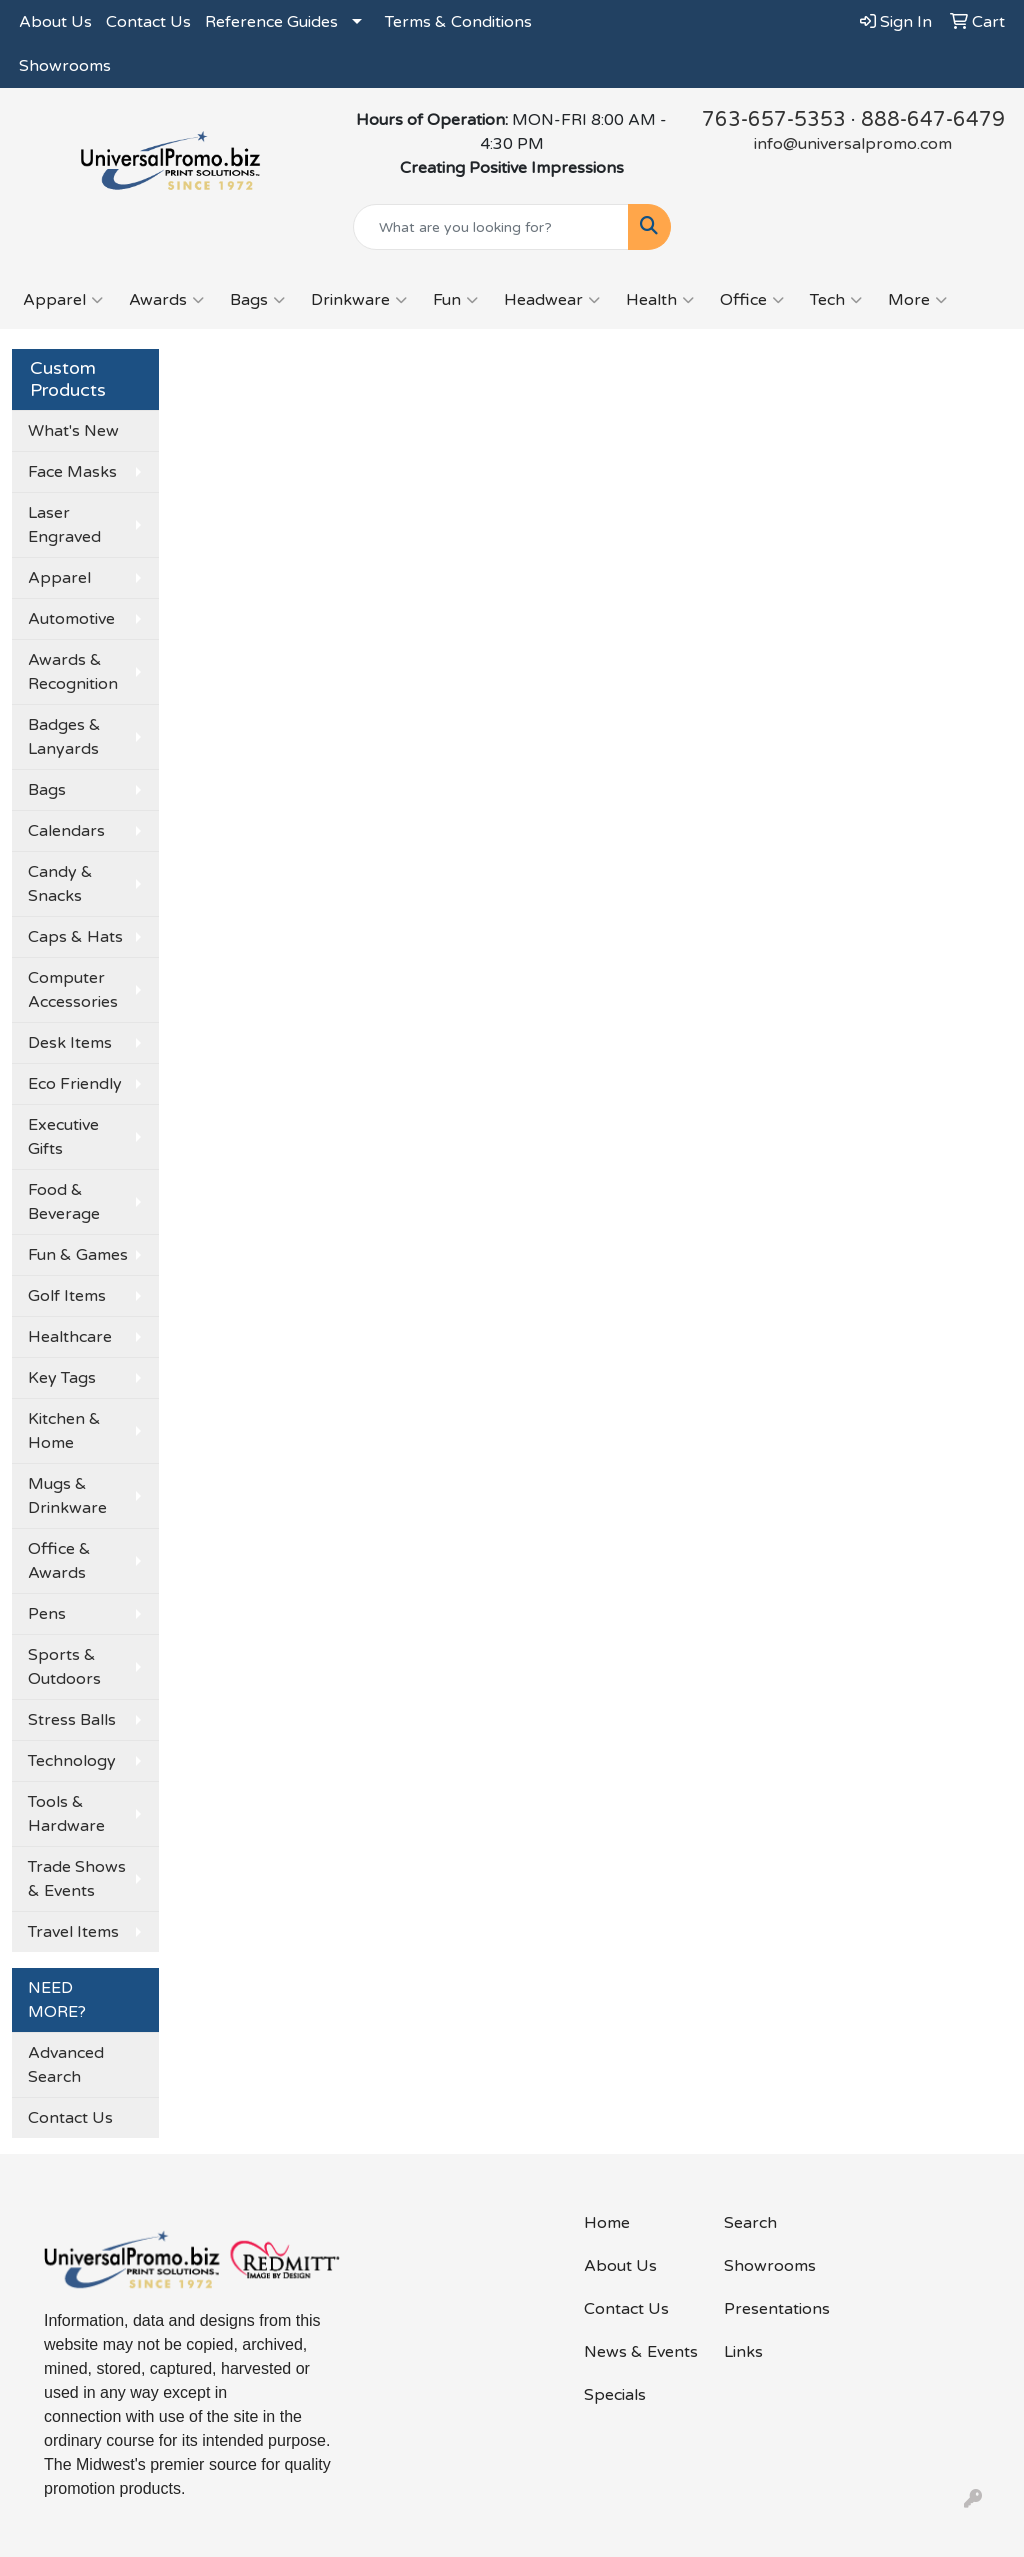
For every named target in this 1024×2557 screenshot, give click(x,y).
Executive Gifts (63, 1137)
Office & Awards (59, 1561)
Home (607, 2223)
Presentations (777, 2309)
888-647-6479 (933, 120)
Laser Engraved (64, 525)
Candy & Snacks (60, 884)
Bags (257, 300)
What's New (73, 431)
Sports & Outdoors (64, 1667)
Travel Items (73, 1932)
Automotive (71, 619)
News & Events (641, 2352)
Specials (615, 2395)
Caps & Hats (75, 937)
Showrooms (65, 66)
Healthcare (70, 1337)
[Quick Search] (490, 227)
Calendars (66, 831)
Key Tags (62, 1378)
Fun (455, 300)
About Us (55, 22)
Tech (836, 300)
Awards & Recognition (73, 672)
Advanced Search (66, 2065)
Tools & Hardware (66, 1814)
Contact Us (148, 22)
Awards (166, 300)
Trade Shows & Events (77, 1879)
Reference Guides (271, 22)
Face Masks (72, 472)
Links (743, 2352)
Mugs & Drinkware (67, 1496)
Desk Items (70, 1043)
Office (752, 300)
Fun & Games (78, 1255)
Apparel (63, 300)
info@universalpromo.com (853, 144)
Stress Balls (72, 1720)
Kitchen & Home (64, 1431)
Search (750, 2223)
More (917, 300)
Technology (72, 1761)
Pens (47, 1614)
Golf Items (67, 1296)
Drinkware (359, 300)
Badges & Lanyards (64, 737)
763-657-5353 (774, 120)
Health (660, 300)
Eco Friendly (75, 1084)
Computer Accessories (73, 990)
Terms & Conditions (458, 22)
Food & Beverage (64, 1202)
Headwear (552, 300)
